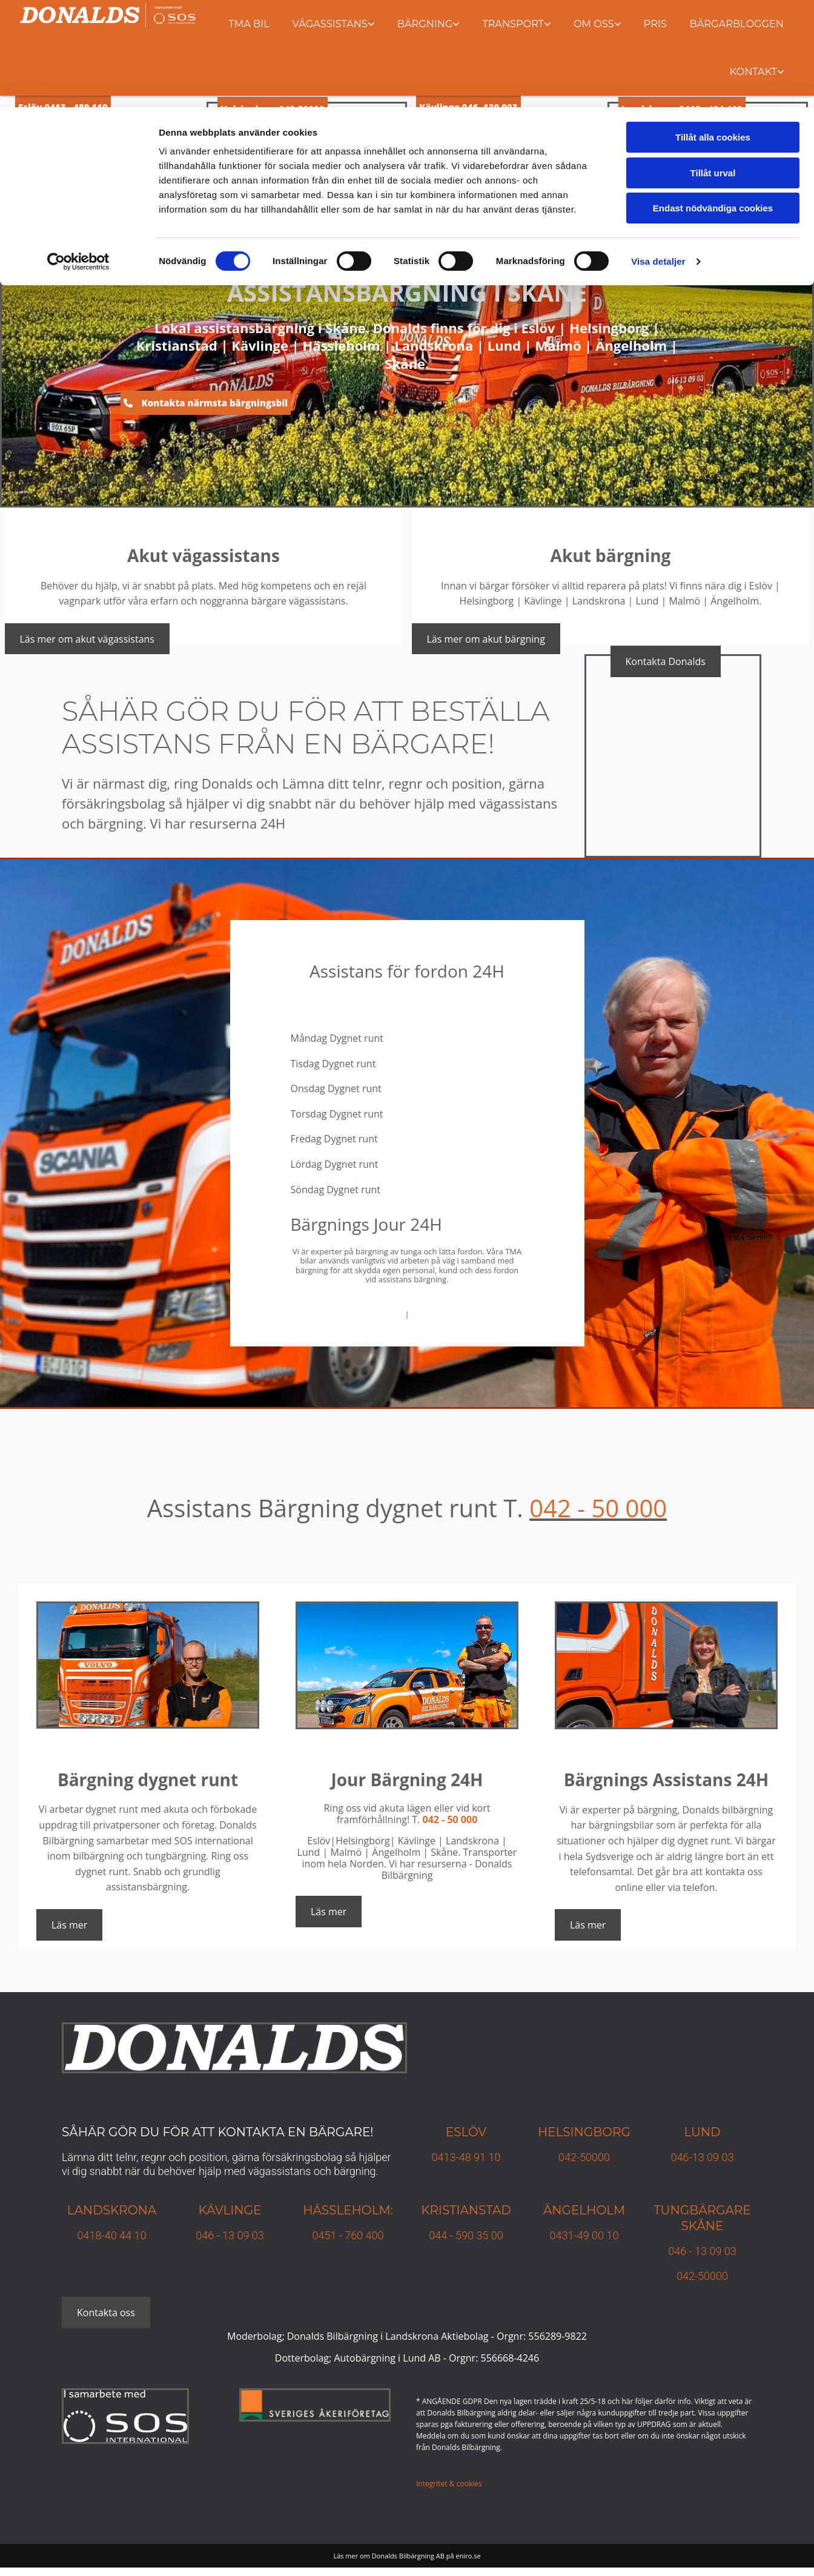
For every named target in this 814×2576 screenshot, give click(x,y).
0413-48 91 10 (466, 2157)
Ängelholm (584, 2210)
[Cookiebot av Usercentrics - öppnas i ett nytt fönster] (78, 154)
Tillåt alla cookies (712, 30)
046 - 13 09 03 (230, 2235)
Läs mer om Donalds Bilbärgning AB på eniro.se (406, 2555)
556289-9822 (557, 2336)
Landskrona (111, 2210)
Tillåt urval (713, 66)
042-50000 (584, 2157)
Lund (702, 2132)
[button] (206, 403)
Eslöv (466, 2132)
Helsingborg (584, 2132)
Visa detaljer (658, 154)
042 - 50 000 (598, 1508)
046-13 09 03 (702, 2157)
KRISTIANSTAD (466, 2210)
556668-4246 (510, 2358)
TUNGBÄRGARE (702, 2210)
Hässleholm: (348, 2210)
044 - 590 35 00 (466, 2235)
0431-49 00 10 (584, 2235)
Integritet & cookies (448, 2483)
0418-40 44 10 (112, 2235)
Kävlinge (230, 2210)
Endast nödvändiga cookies (713, 101)
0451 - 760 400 (347, 2235)
